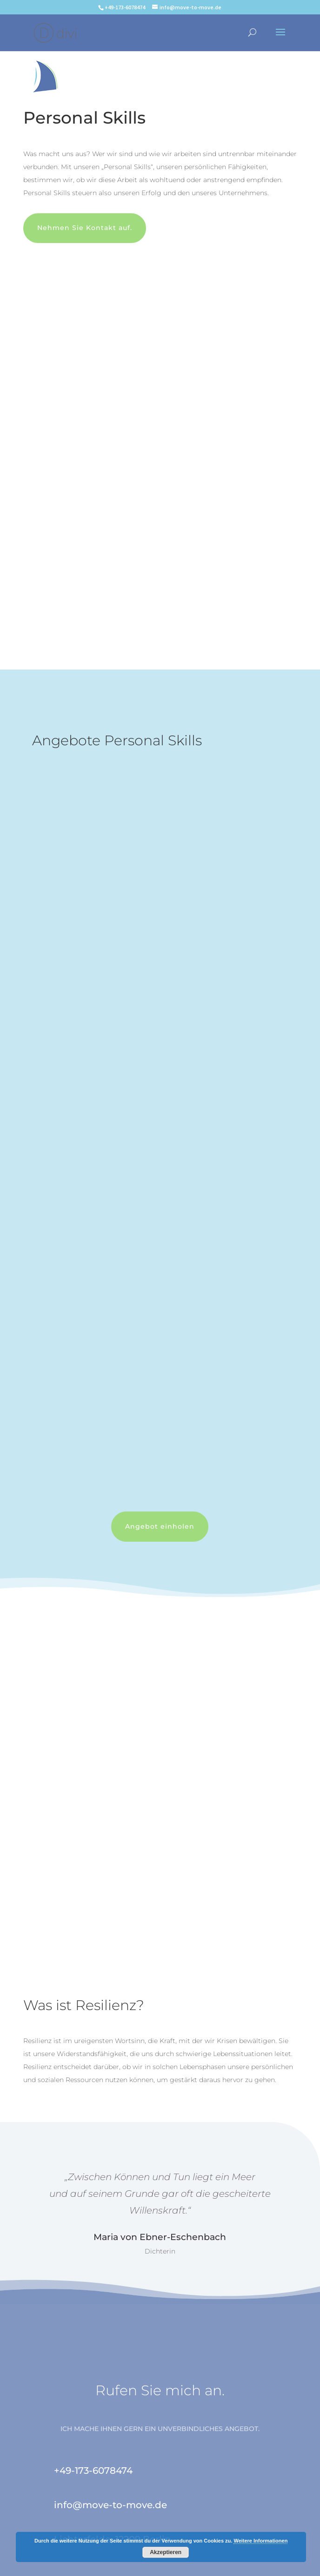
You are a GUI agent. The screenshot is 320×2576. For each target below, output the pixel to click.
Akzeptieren (165, 2552)
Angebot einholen (159, 1526)
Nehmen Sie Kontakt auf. (84, 227)
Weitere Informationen (260, 2540)
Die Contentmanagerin (234, 2563)
